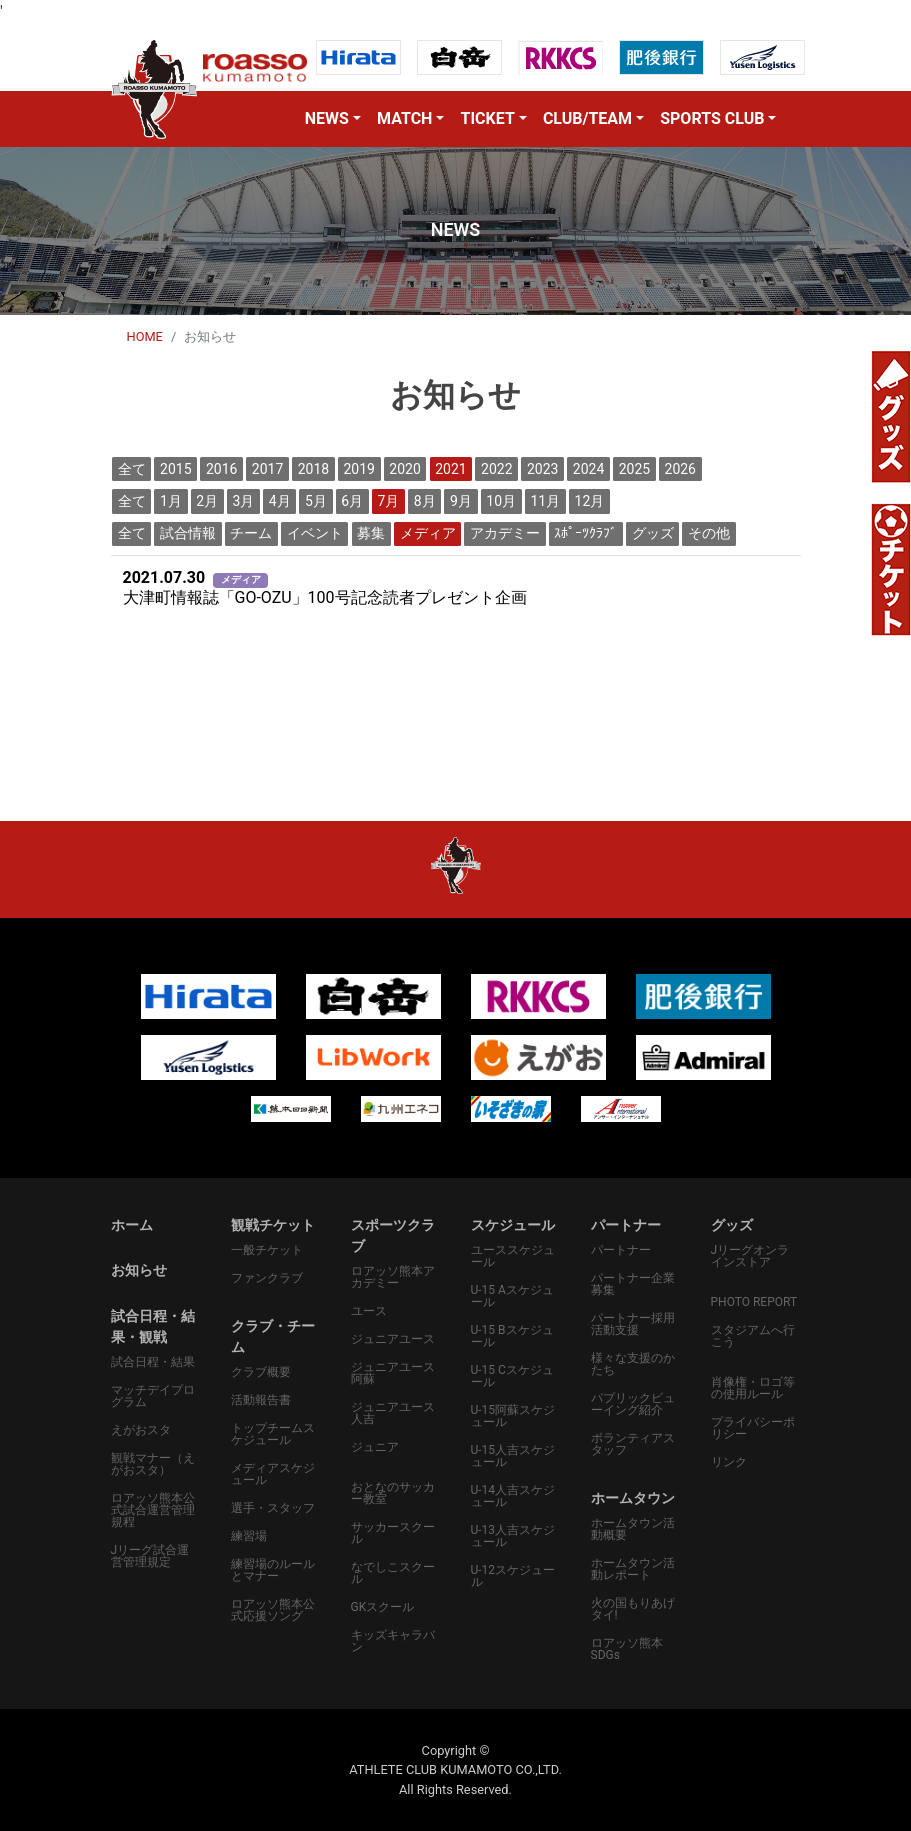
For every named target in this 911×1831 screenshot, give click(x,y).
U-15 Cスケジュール (512, 1376)
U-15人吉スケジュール (513, 1456)
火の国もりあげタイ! (633, 1609)
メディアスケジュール (273, 1474)
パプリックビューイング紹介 (633, 1404)
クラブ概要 (261, 1372)
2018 (313, 469)
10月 (501, 501)
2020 (404, 469)
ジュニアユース (393, 1339)
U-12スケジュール (513, 1576)
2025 (634, 469)
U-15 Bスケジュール (512, 1336)
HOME (145, 336)
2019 (359, 469)
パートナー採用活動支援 (633, 1324)
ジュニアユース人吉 (393, 1413)
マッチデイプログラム (153, 1396)
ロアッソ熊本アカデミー (393, 1277)
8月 (425, 501)
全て (132, 469)
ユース (369, 1311)
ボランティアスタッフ (633, 1444)
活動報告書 (261, 1400)
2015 (175, 469)
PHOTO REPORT (754, 1302)
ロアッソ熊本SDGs (627, 1649)
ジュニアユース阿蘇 (393, 1373)
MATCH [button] (404, 118)
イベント (315, 533)
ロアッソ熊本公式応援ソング (273, 1610)
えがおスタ (141, 1430)
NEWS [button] (327, 118)
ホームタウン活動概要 (633, 1529)
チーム (251, 533)
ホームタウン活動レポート (633, 1569)
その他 (709, 533)
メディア (428, 533)
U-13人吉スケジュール (513, 1536)
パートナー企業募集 (633, 1284)
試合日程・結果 (153, 1362)
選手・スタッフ (273, 1508)
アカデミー (505, 533)
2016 (221, 469)
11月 (545, 501)
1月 (171, 501)
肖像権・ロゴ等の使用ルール (753, 1388)
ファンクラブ (267, 1278)
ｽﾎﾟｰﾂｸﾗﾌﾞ (585, 533)
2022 (496, 469)
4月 (280, 501)
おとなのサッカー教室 (393, 1493)
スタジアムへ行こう (753, 1336)
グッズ (653, 533)
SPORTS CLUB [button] (712, 118)
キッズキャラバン (393, 1641)
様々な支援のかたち (633, 1364)
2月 (207, 501)
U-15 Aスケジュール (512, 1296)
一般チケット (267, 1250)
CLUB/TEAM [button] (587, 118)
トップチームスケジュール (273, 1434)
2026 (680, 469)
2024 (588, 469)
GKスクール (383, 1607)
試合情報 (188, 533)
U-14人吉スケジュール (513, 1496)
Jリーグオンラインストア (750, 1256)
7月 (389, 501)
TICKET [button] (487, 118)
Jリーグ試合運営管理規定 (150, 1556)
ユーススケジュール (513, 1256)
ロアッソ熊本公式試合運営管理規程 (153, 1510)
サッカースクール (393, 1533)
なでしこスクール (393, 1573)
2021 (450, 469)
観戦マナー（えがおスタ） (153, 1464)
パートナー (621, 1250)
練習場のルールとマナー (273, 1570)
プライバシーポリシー (753, 1428)
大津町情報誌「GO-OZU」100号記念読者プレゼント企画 (325, 587)
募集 (371, 533)
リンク (729, 1462)
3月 (244, 501)
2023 (542, 469)
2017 (267, 469)
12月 (590, 501)
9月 (461, 501)
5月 (316, 501)
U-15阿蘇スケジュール (513, 1416)
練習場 (249, 1536)
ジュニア (375, 1447)
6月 (352, 501)
